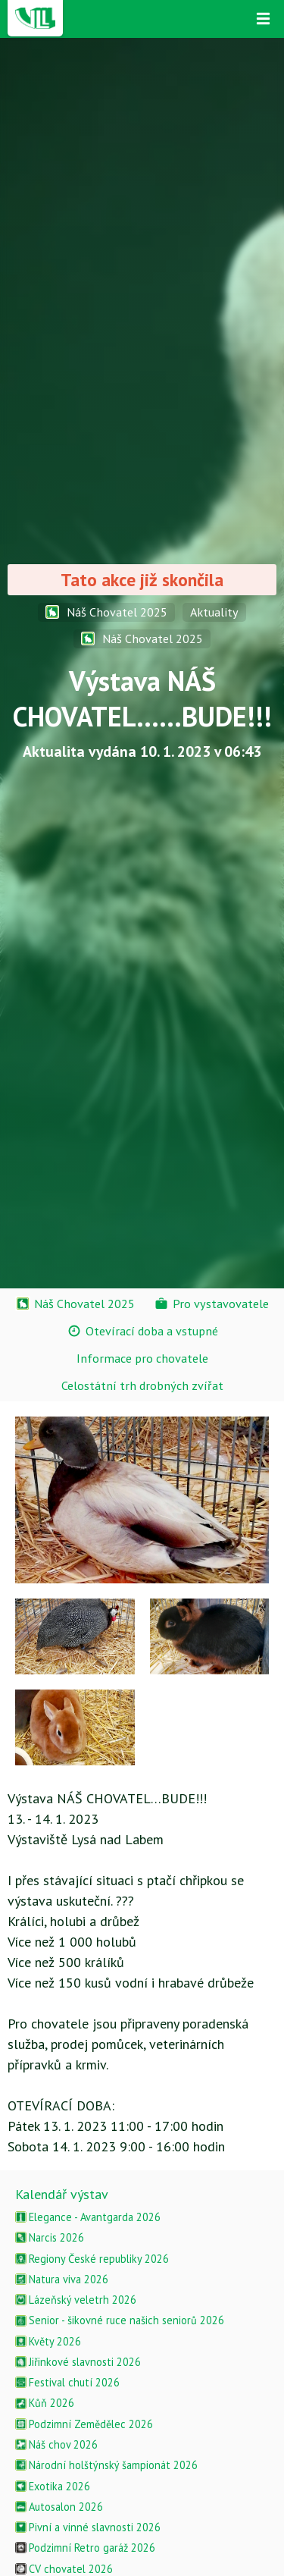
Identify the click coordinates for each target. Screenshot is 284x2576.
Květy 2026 (48, 2341)
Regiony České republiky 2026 (92, 2258)
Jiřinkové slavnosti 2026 (78, 2361)
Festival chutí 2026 (67, 2382)
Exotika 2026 (52, 2486)
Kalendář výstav (61, 2194)
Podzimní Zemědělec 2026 (84, 2424)
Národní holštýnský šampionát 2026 (106, 2464)
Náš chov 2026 (56, 2444)
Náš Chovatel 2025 (106, 612)
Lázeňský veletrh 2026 (75, 2299)
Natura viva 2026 (61, 2279)
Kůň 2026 (44, 2402)
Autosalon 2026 (59, 2506)
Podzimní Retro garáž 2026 (85, 2547)
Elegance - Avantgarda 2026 (88, 2216)
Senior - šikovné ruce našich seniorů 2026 (119, 2320)
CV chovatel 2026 (64, 2568)
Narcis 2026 (49, 2237)
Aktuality (214, 612)
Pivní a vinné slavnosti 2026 (88, 2527)
